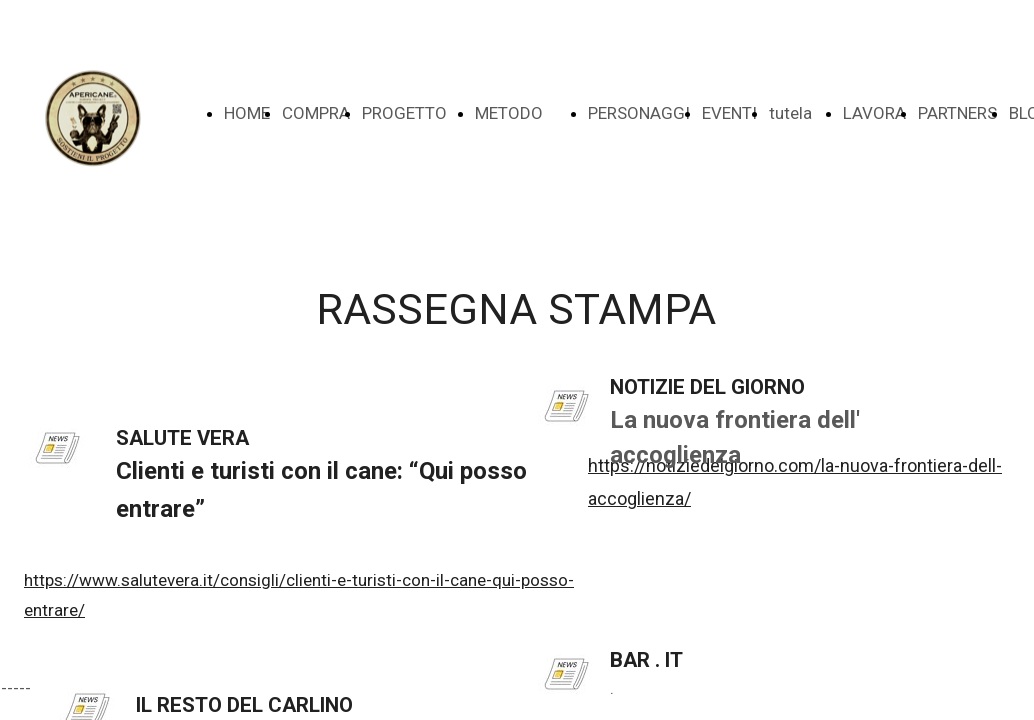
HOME (247, 113)
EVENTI (729, 113)
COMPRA (316, 113)
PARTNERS (957, 113)
